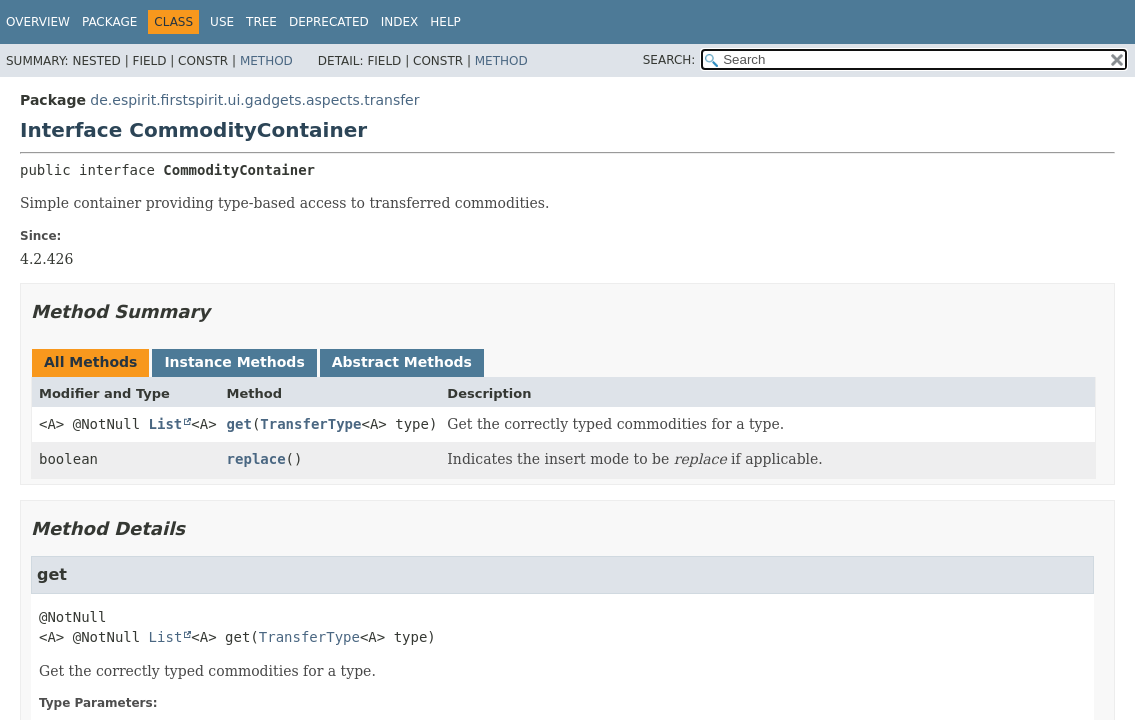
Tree (261, 22)
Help (445, 22)
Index (400, 22)
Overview (38, 22)
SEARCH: (669, 60)
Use (222, 22)
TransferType (310, 424)
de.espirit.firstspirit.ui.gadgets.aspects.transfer (254, 100)
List (166, 424)
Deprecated (329, 22)
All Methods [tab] (90, 362)
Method (266, 61)
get (239, 424)
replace (256, 459)
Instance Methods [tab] (234, 362)
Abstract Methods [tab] (402, 362)
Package (109, 22)
